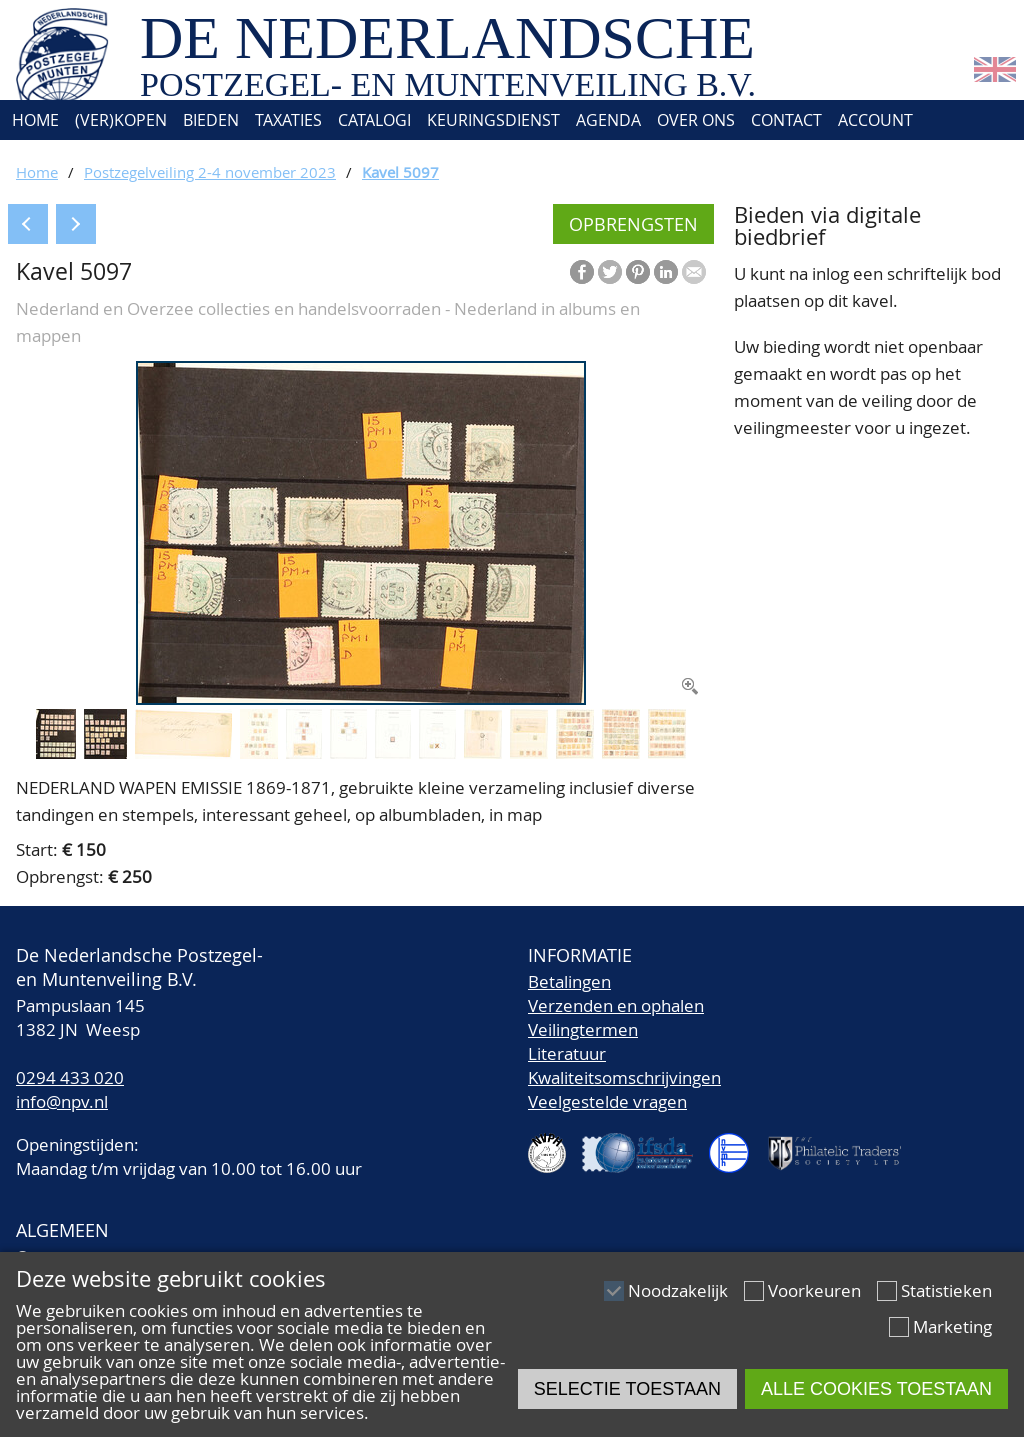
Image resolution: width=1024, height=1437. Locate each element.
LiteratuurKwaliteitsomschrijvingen (624, 1065)
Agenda (608, 120)
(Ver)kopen (121, 120)
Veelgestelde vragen (607, 1101)
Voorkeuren (814, 1290)
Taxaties (288, 120)
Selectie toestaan (627, 1389)
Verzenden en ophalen (616, 1005)
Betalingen (569, 981)
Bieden (211, 120)
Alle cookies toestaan (876, 1389)
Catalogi (374, 120)
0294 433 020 (70, 1077)
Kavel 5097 (400, 172)
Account (875, 120)
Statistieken (946, 1290)
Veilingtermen (583, 1029)
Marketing (952, 1326)
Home (33, 120)
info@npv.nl (62, 1101)
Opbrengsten (633, 224)
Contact (786, 120)
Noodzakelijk (678, 1290)
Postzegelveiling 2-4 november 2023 (210, 172)
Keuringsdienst (493, 120)
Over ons (696, 120)
